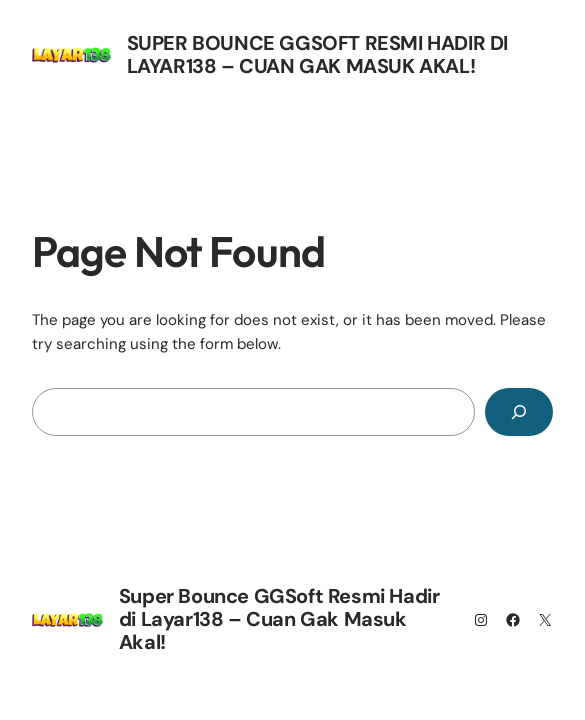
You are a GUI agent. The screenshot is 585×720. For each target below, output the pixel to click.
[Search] (519, 412)
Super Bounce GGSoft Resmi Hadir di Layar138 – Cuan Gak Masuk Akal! (317, 54)
